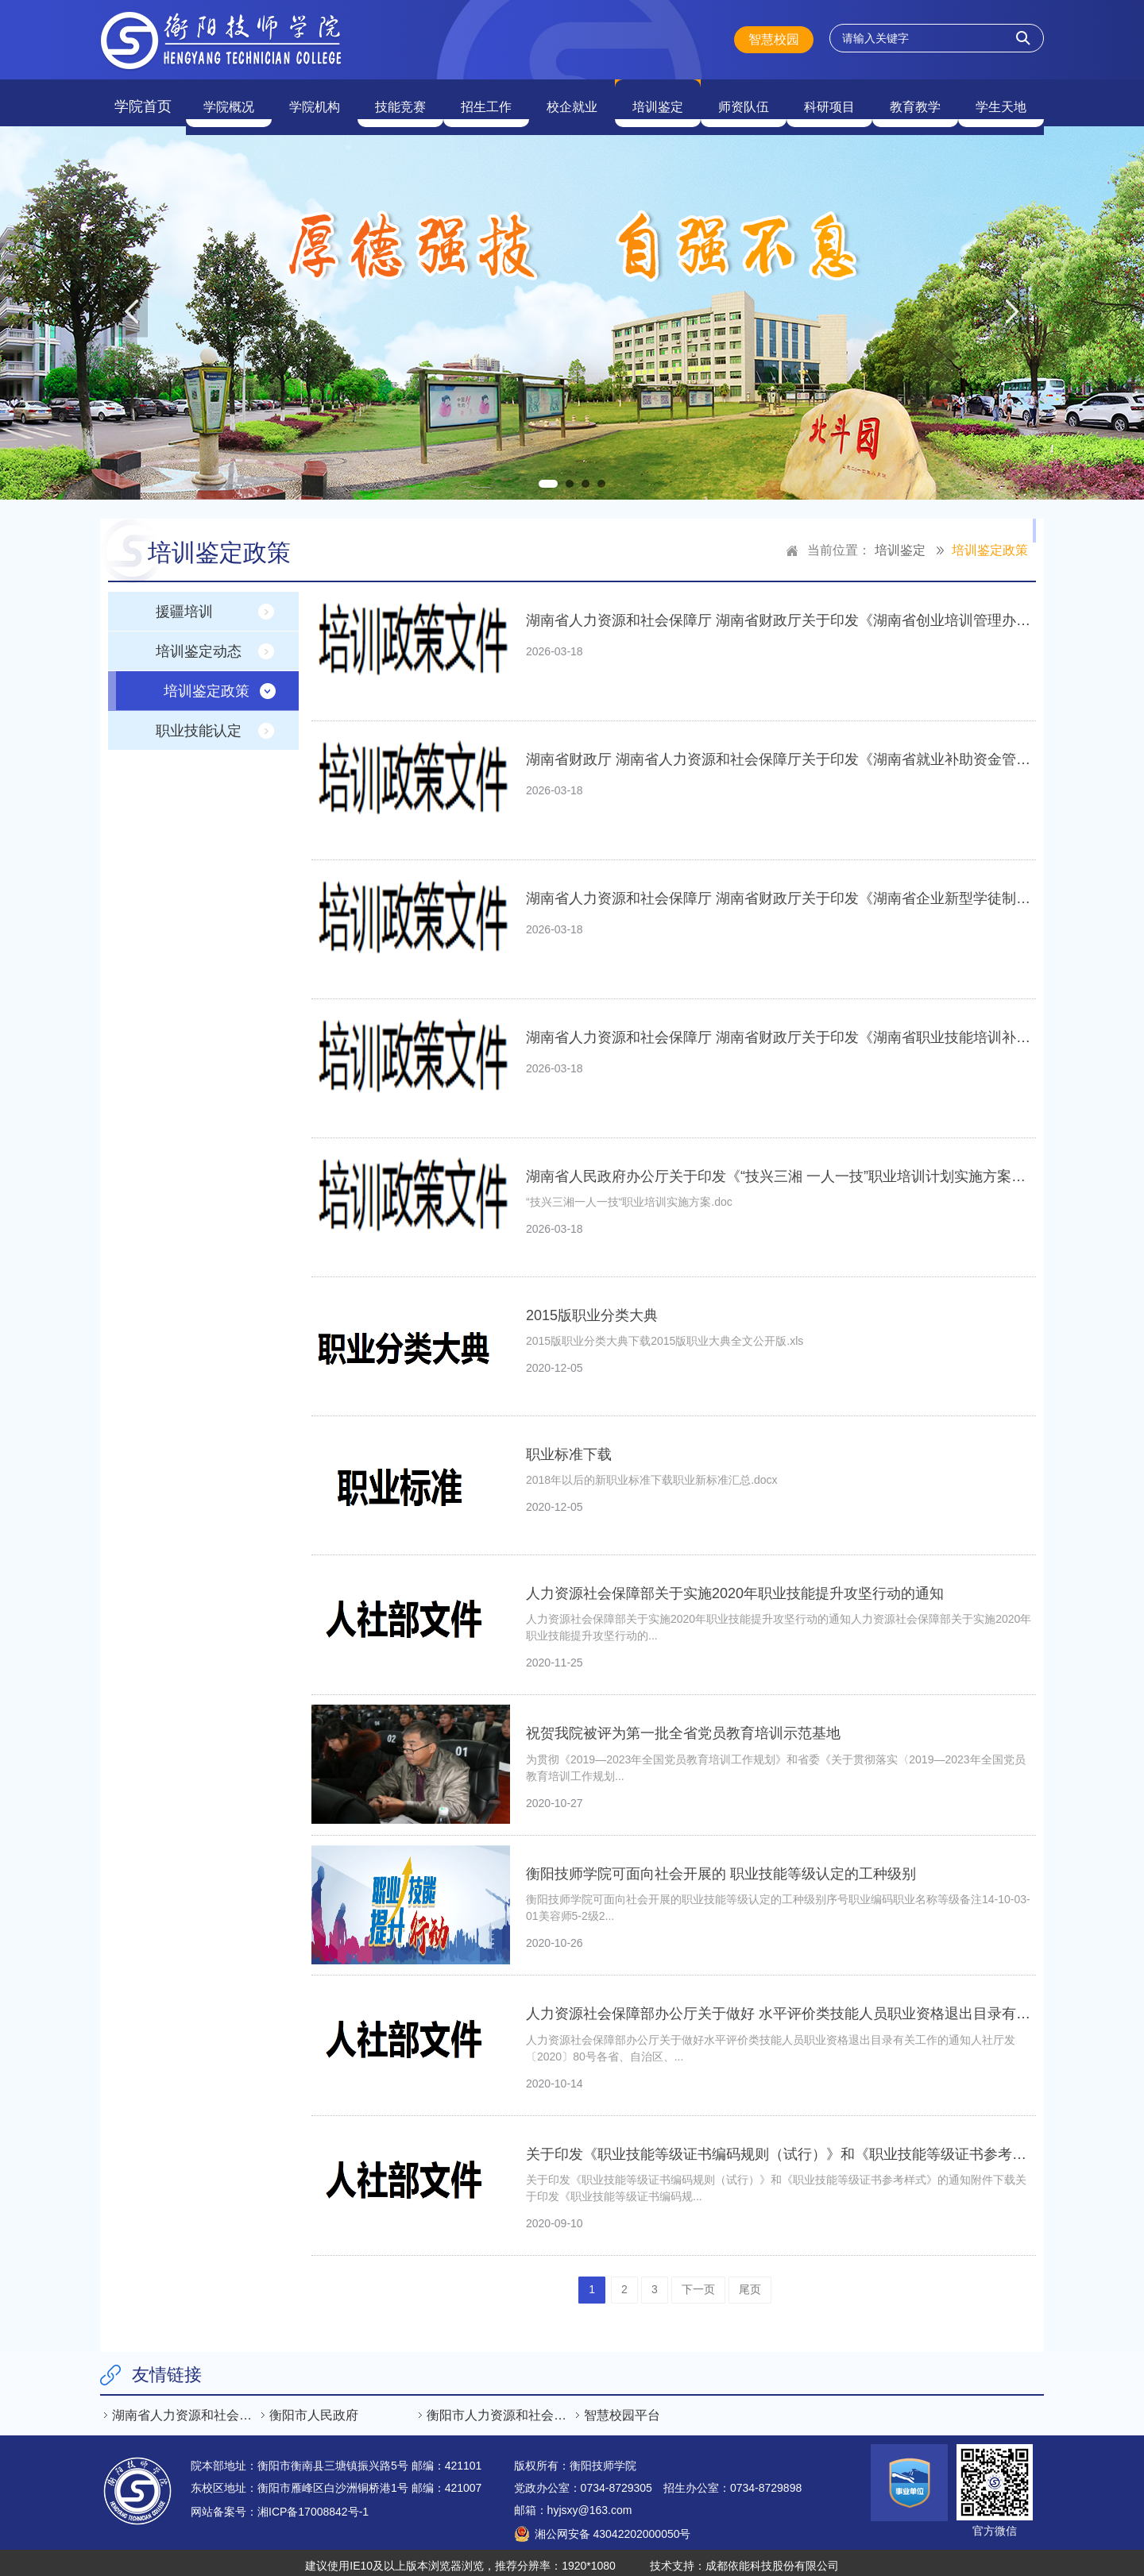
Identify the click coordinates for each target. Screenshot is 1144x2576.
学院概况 (228, 99)
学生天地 (1001, 99)
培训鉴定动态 (199, 644)
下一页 (698, 2282)
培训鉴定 (657, 99)
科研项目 (829, 99)
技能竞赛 (400, 99)
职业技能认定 (199, 724)
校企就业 (572, 99)
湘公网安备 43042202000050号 (613, 2526)
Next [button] (1012, 306)
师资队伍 (743, 99)
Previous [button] (132, 306)
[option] (572, 305)
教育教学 (915, 99)
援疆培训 (184, 604)
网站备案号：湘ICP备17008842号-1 (280, 2504)
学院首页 (143, 99)
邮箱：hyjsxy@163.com (573, 2503)
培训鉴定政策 (990, 543)
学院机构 (314, 99)
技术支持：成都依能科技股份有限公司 (744, 2558)
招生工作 (486, 99)
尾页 (750, 2282)
